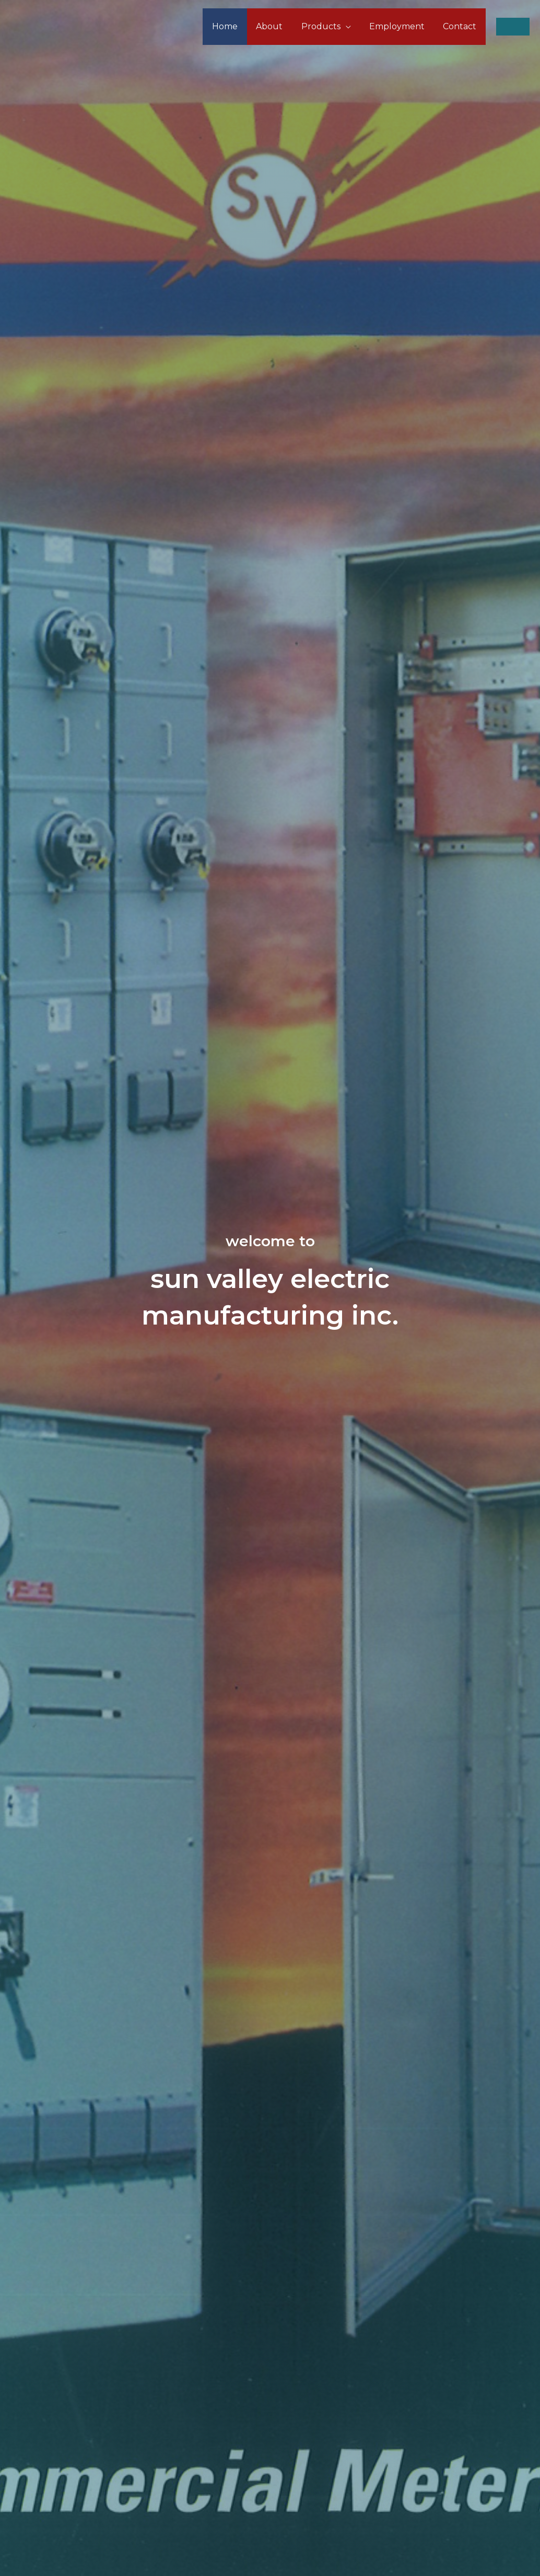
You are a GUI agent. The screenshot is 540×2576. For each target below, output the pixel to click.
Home (232, 26)
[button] (513, 27)
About (275, 26)
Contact (460, 26)
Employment (399, 26)
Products (325, 26)
